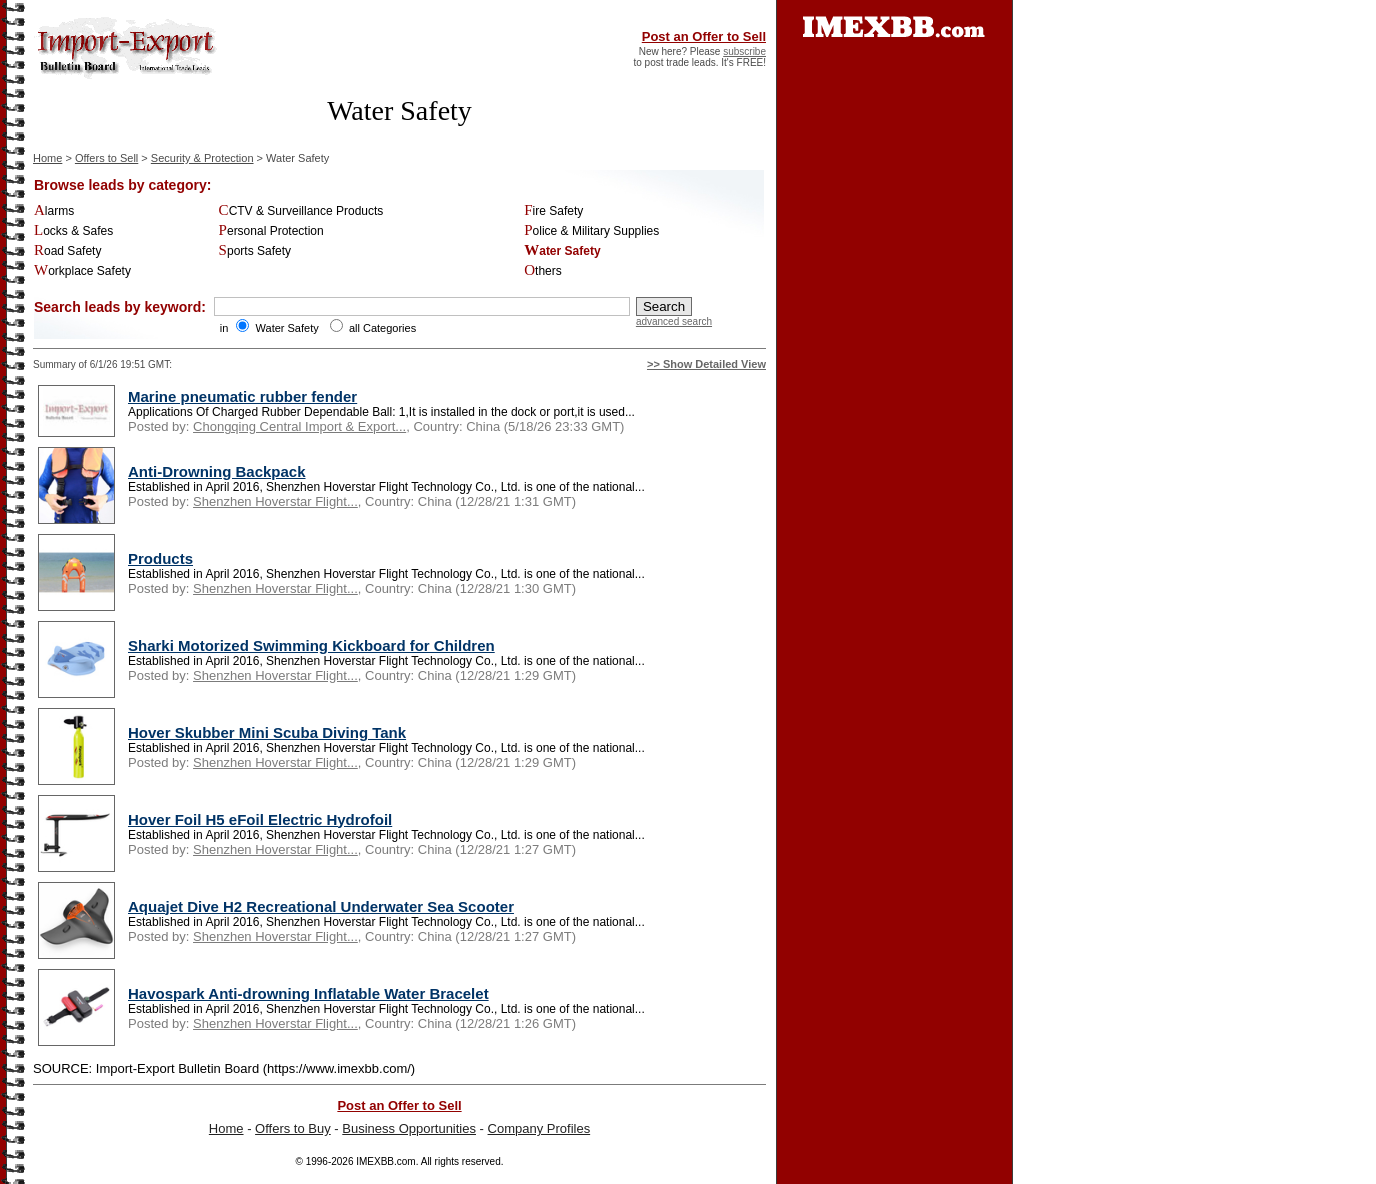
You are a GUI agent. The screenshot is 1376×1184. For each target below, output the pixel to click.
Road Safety (67, 251)
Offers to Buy (293, 1128)
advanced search (674, 321)
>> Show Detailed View (706, 364)
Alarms (54, 211)
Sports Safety (255, 251)
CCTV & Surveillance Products (301, 211)
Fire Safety (553, 211)
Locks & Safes (73, 231)
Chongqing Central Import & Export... (299, 426)
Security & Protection (202, 158)
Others (543, 271)
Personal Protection (271, 231)
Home (47, 158)
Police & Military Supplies (591, 231)
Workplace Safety (82, 271)
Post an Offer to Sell (704, 36)
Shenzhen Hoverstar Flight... (275, 501)
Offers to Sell (106, 158)
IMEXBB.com (385, 1161)
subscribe (744, 51)
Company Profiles (539, 1128)
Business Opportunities (409, 1128)
